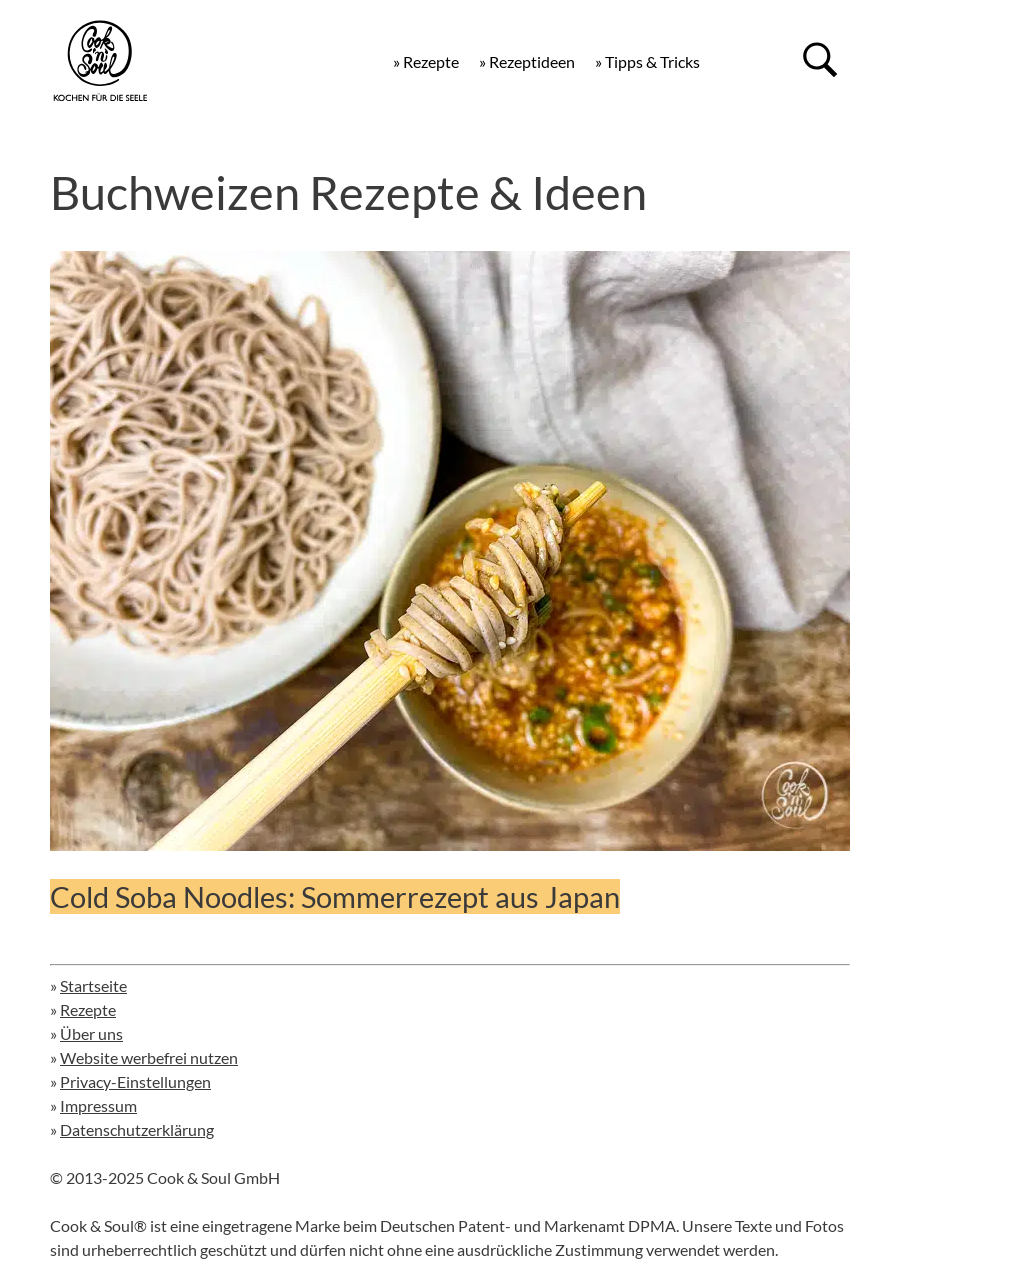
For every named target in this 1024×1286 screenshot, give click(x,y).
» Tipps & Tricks (647, 61)
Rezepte (88, 1009)
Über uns (91, 1033)
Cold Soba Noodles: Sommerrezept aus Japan (335, 896)
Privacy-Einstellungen (135, 1081)
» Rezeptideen (527, 61)
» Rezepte (426, 61)
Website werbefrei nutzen (149, 1057)
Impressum (98, 1105)
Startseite (93, 985)
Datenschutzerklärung (137, 1129)
